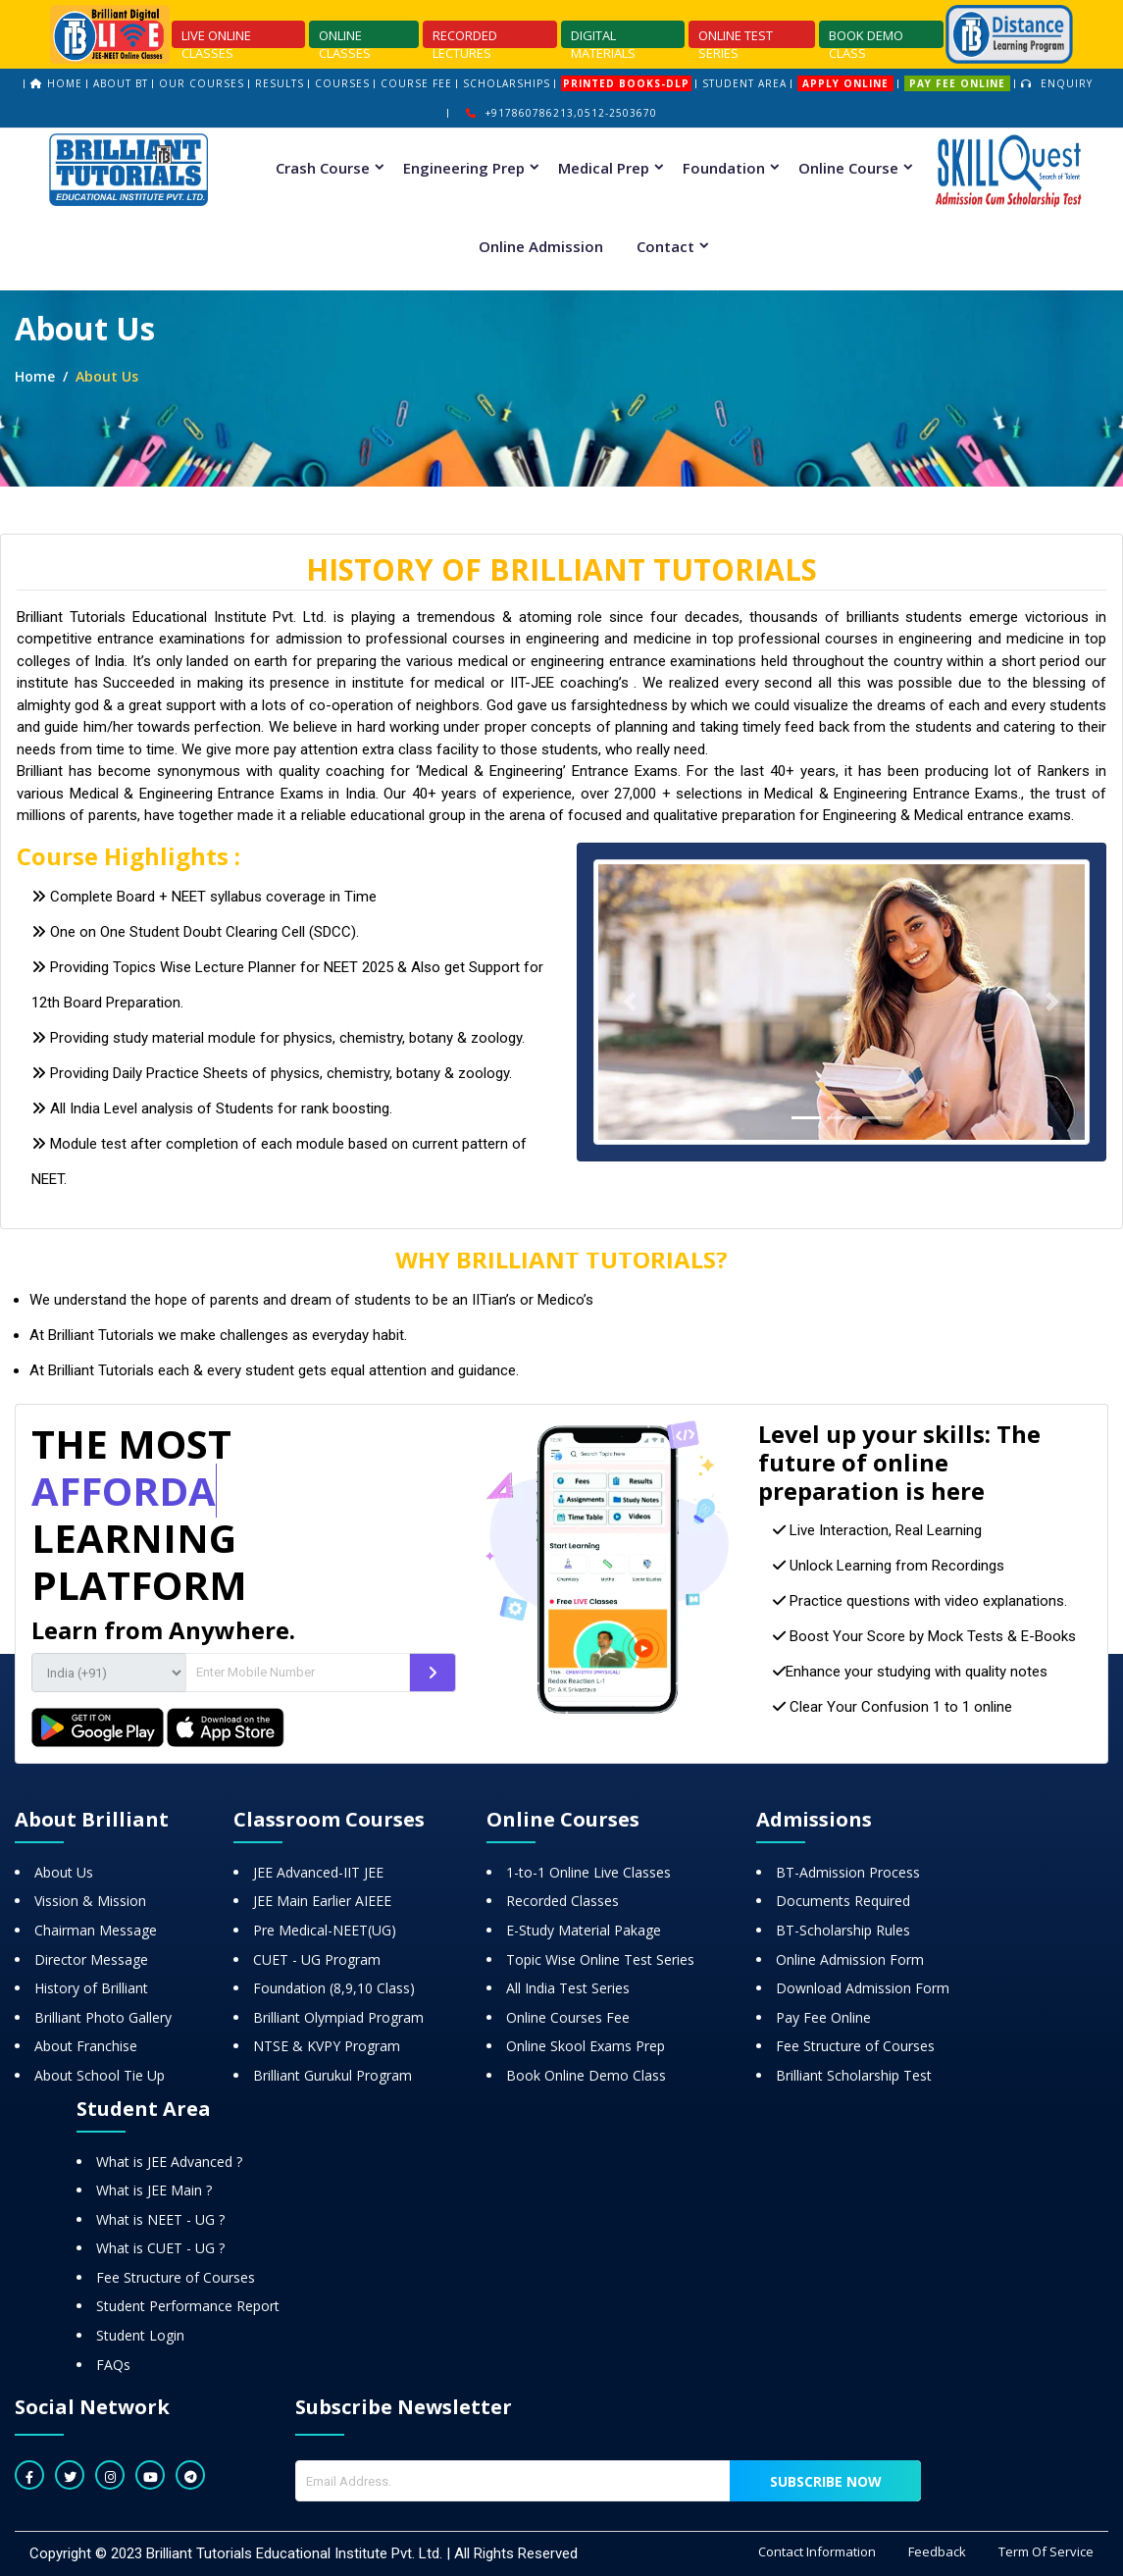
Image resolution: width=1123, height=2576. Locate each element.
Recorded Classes (562, 1900)
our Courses (201, 83)
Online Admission (541, 246)
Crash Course (323, 168)
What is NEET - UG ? (160, 2219)
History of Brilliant (91, 1988)
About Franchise (85, 2045)
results (279, 83)
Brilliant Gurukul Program (332, 2075)
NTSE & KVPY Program (326, 2045)
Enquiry (1057, 83)
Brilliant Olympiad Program (338, 2017)
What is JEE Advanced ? (169, 2161)
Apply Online (845, 83)
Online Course (848, 168)
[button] (630, 1002)
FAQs (113, 2364)
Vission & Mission (90, 1900)
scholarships (506, 83)
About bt (120, 83)
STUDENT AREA (744, 83)
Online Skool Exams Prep (585, 2045)
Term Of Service (1046, 2551)
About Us (63, 1872)
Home (35, 376)
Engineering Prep (464, 168)
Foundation (724, 168)
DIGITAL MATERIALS (603, 37)
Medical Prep (603, 168)
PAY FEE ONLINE (957, 83)
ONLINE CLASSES (345, 37)
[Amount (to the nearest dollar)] (297, 1672)
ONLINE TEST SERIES (735, 37)
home (64, 83)
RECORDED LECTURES (465, 37)
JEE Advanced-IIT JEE (318, 1872)
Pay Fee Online (823, 2017)
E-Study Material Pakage (583, 1930)
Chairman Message (95, 1930)
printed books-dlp (626, 83)
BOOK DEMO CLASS (866, 37)
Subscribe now (826, 2481)
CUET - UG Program (317, 1959)
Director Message (91, 1959)
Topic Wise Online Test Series (600, 1959)
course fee (416, 83)
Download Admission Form (862, 1988)
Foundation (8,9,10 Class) (334, 1988)
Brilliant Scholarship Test (854, 2075)
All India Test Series (568, 1988)
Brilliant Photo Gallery (103, 2017)
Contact (665, 246)
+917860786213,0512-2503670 (561, 113)
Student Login (140, 2335)
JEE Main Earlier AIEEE (322, 1900)
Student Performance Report (188, 2305)
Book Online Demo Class (586, 2075)
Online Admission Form (850, 1959)
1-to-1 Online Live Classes (588, 1872)
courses (342, 83)
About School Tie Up (99, 2075)
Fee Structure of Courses (855, 2045)
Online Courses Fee (568, 2017)
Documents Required (843, 1900)
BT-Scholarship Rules (843, 1930)
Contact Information (817, 2551)
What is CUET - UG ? (160, 2248)
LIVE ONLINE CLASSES (216, 37)
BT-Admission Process (848, 1872)
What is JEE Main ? (154, 2190)
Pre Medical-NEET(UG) (324, 1930)
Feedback (937, 2551)
